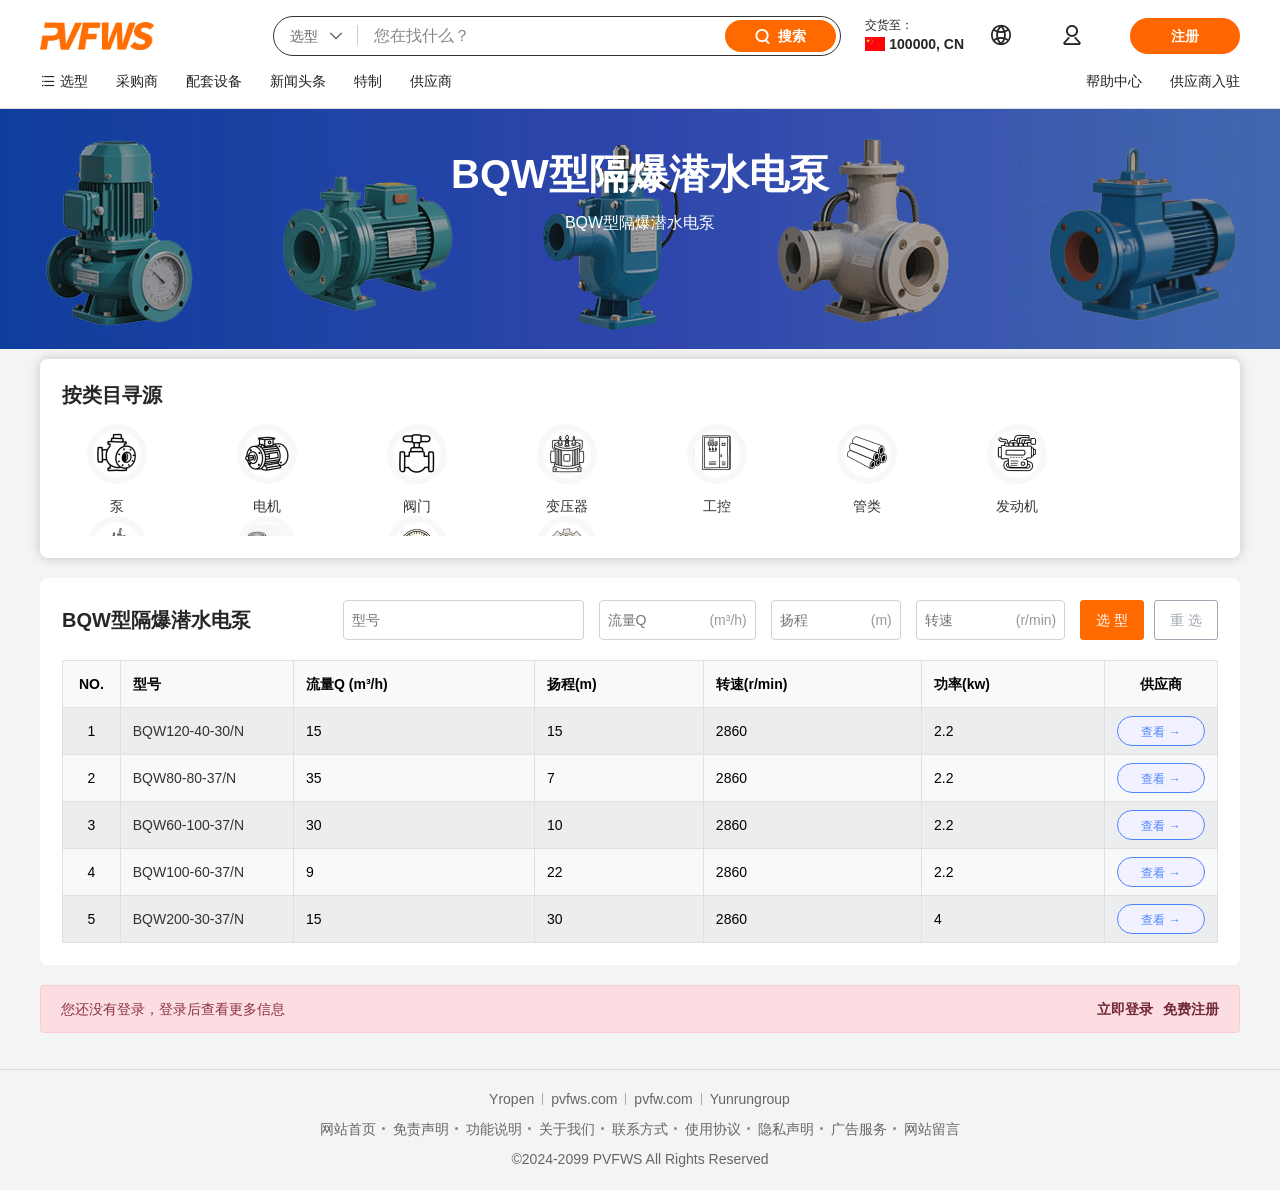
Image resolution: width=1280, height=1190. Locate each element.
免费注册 (1191, 1009)
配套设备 (214, 81)
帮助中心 (1114, 81)
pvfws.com (584, 1099)
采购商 (137, 81)
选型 (74, 81)
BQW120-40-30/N (188, 731)
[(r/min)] (990, 620)
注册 (1185, 36)
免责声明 (421, 1129)
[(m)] (836, 620)
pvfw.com (663, 1099)
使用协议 (713, 1129)
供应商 (431, 81)
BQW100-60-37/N (188, 872)
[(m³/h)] (677, 620)
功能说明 (494, 1129)
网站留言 (932, 1129)
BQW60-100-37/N (188, 825)
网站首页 (348, 1129)
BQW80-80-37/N (184, 778)
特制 (368, 81)
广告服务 (859, 1129)
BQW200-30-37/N (188, 919)
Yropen (511, 1099)
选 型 (1112, 620)
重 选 (1186, 620)
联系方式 (640, 1129)
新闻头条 (298, 81)
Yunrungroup (750, 1099)
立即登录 (1125, 1009)
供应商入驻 (1205, 81)
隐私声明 (786, 1129)
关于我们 (567, 1129)
